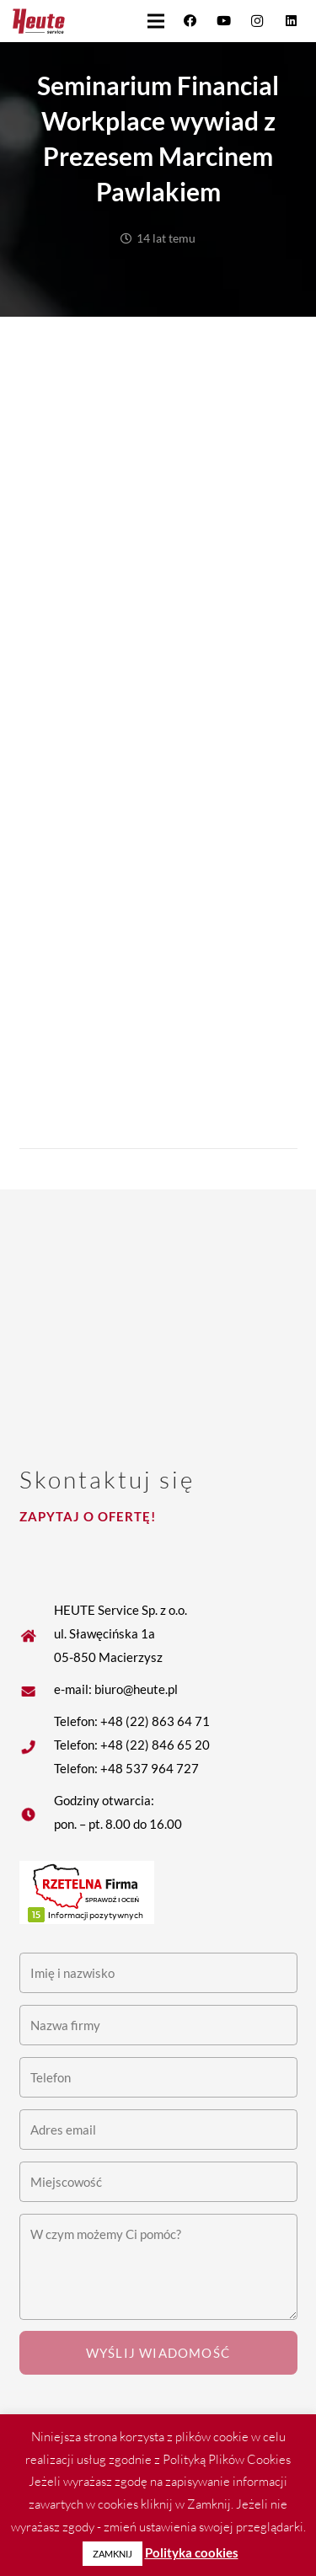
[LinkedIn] (290, 21)
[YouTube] (223, 21)
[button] (155, 21)
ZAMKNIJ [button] (112, 2553)
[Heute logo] (39, 21)
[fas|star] (36, 1689)
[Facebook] (189, 21)
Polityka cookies (191, 2552)
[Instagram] (257, 21)
